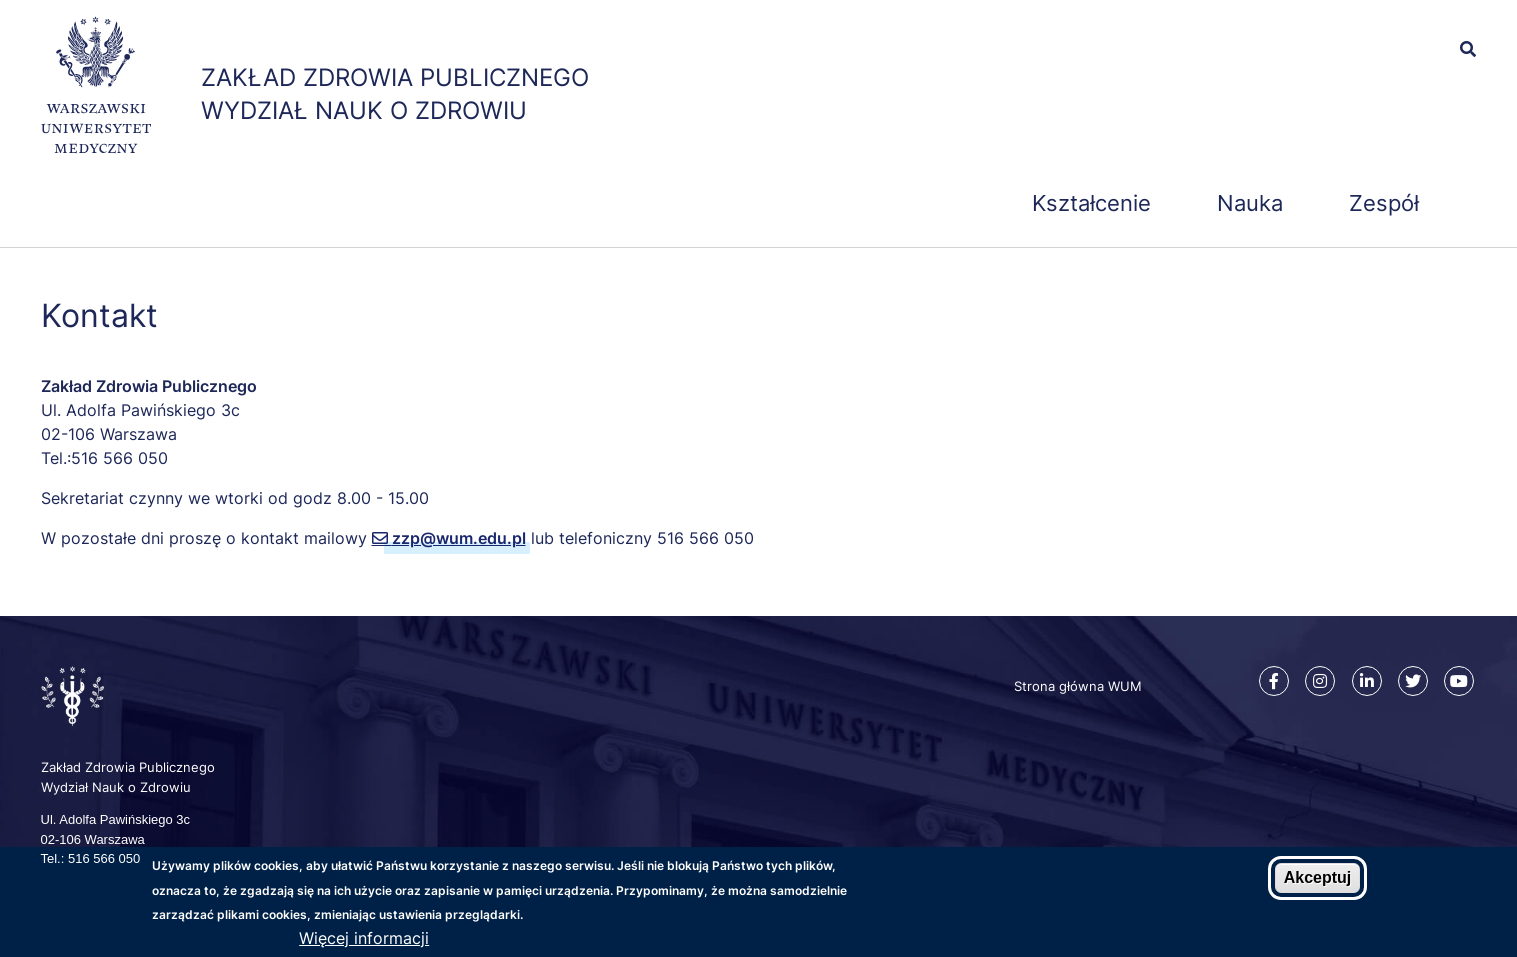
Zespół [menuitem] (1384, 203)
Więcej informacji (364, 940)
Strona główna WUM (1078, 686)
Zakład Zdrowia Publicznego (395, 77)
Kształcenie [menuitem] (1091, 203)
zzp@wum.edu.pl (459, 538)
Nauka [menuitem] (1250, 203)
